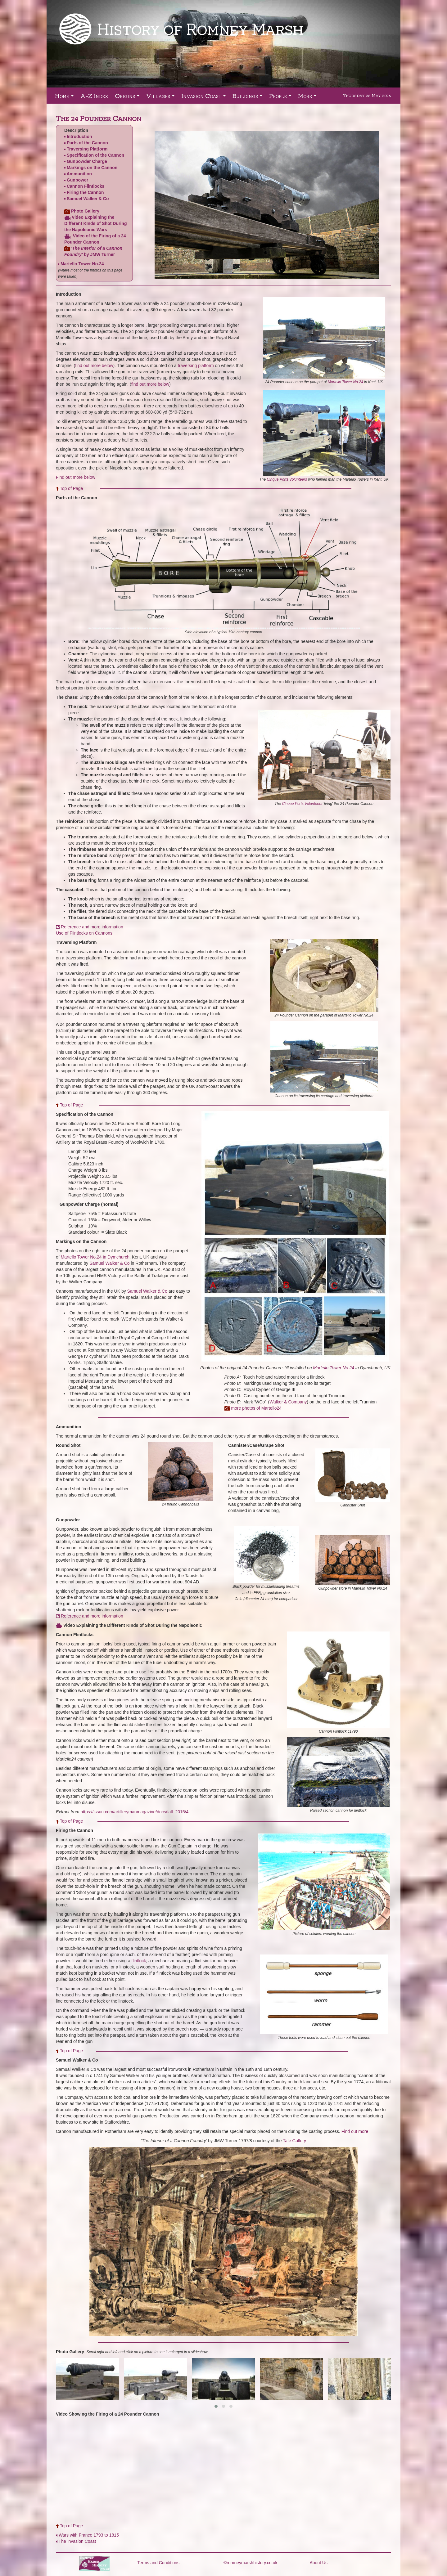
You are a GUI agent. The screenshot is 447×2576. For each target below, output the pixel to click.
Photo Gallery (85, 211)
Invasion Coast (204, 97)
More (308, 97)
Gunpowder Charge (87, 161)
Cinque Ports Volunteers (287, 479)
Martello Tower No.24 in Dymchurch (95, 1256)
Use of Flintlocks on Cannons (84, 933)
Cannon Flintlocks (85, 186)
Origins (128, 97)
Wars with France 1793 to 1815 (89, 2535)
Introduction (79, 136)
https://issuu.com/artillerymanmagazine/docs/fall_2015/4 (134, 1811)
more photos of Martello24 (256, 1408)
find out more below (94, 365)
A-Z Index (94, 95)
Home (65, 97)
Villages (161, 97)
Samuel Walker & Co (88, 198)
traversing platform (196, 365)
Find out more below (75, 477)
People (281, 97)
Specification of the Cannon (95, 155)
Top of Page (71, 488)
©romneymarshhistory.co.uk (250, 2562)
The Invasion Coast (77, 2541)
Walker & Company (288, 1401)
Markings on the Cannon (92, 167)
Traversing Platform (87, 148)
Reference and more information (92, 1615)
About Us (319, 2562)
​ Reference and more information (89, 926)
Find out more (354, 2131)
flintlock (139, 1960)
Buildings (249, 97)
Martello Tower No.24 (82, 263)
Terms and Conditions (158, 2562)
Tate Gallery (294, 2140)
